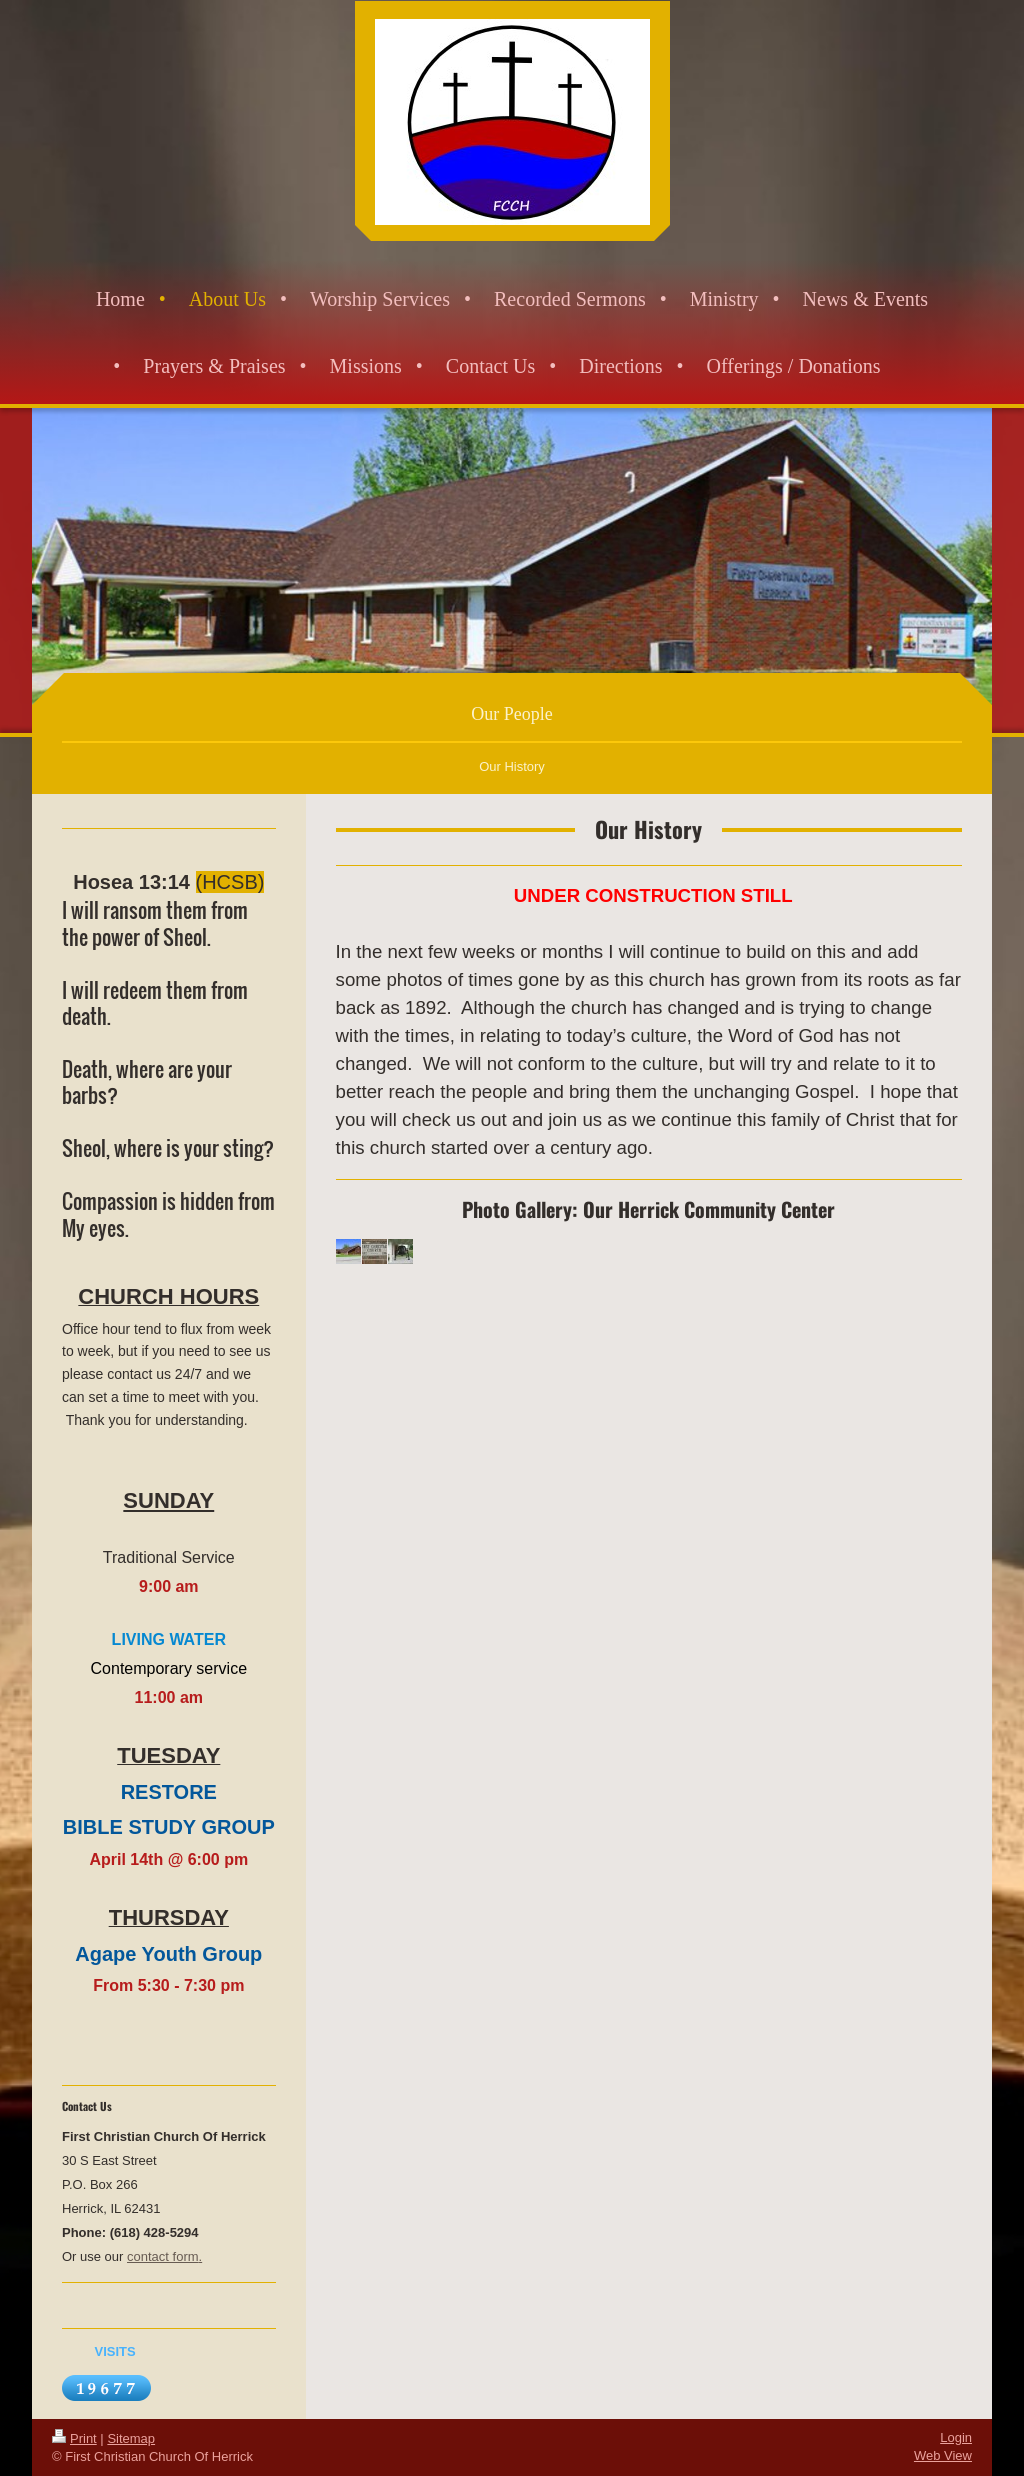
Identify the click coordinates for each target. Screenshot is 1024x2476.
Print (74, 2438)
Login (956, 2437)
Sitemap (131, 2438)
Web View (943, 2455)
